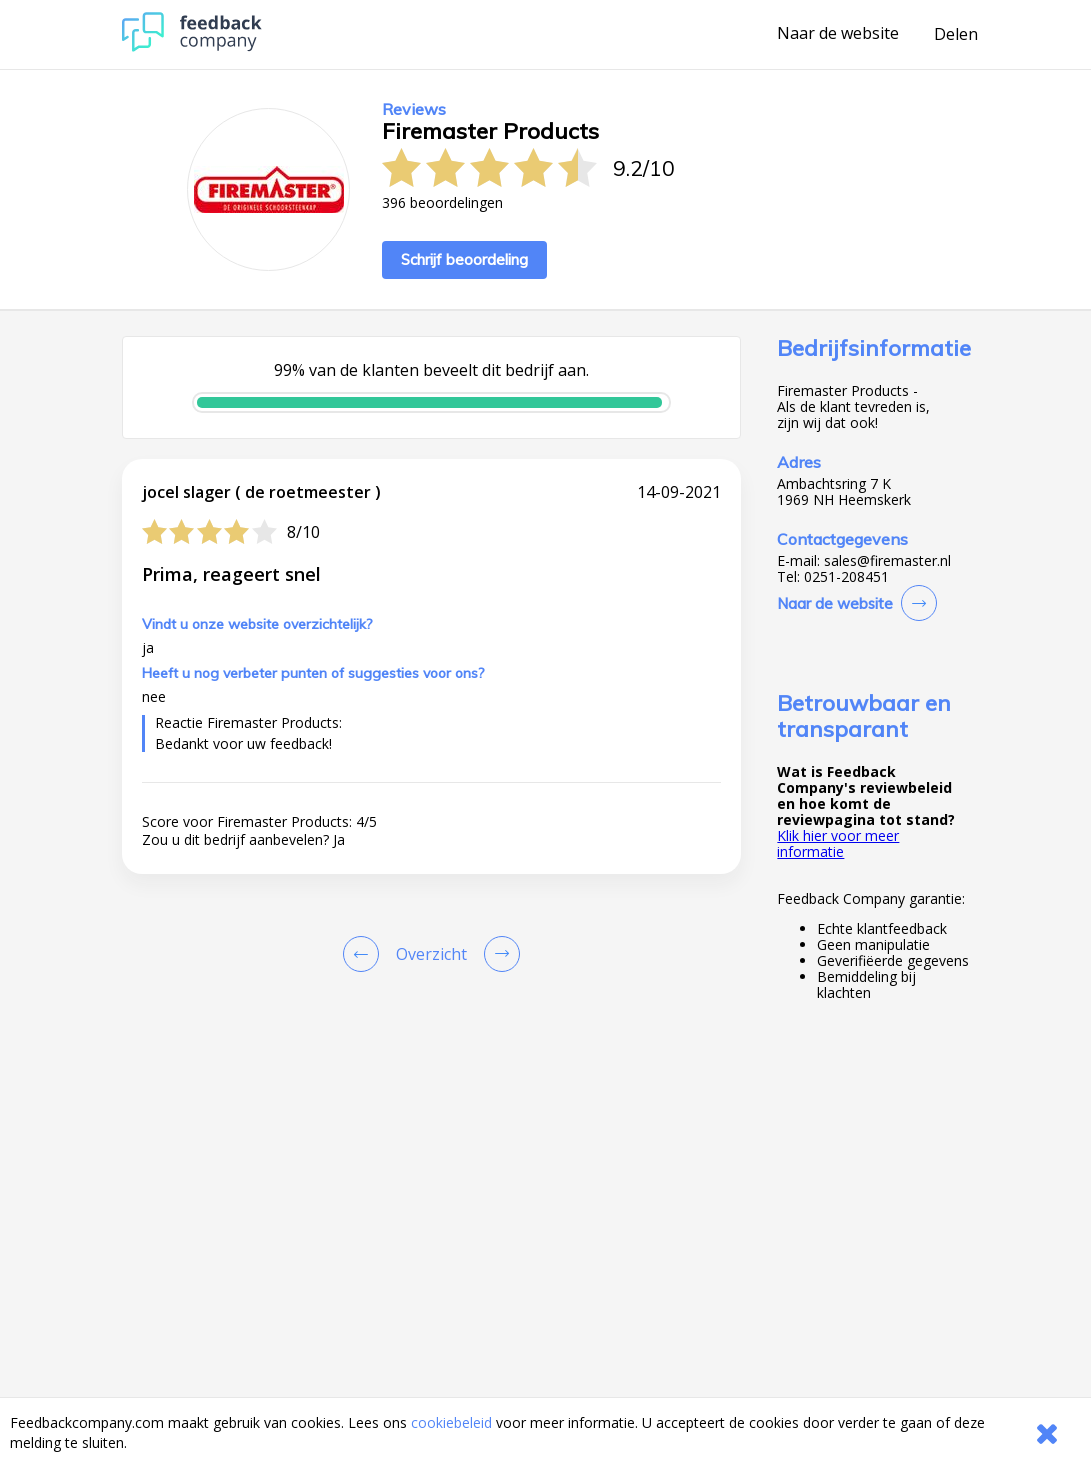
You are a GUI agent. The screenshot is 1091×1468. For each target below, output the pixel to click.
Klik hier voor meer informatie (838, 843)
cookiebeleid (451, 1422)
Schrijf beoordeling (464, 259)
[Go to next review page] (498, 954)
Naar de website (838, 34)
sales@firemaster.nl (887, 561)
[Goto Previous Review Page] (365, 954)
